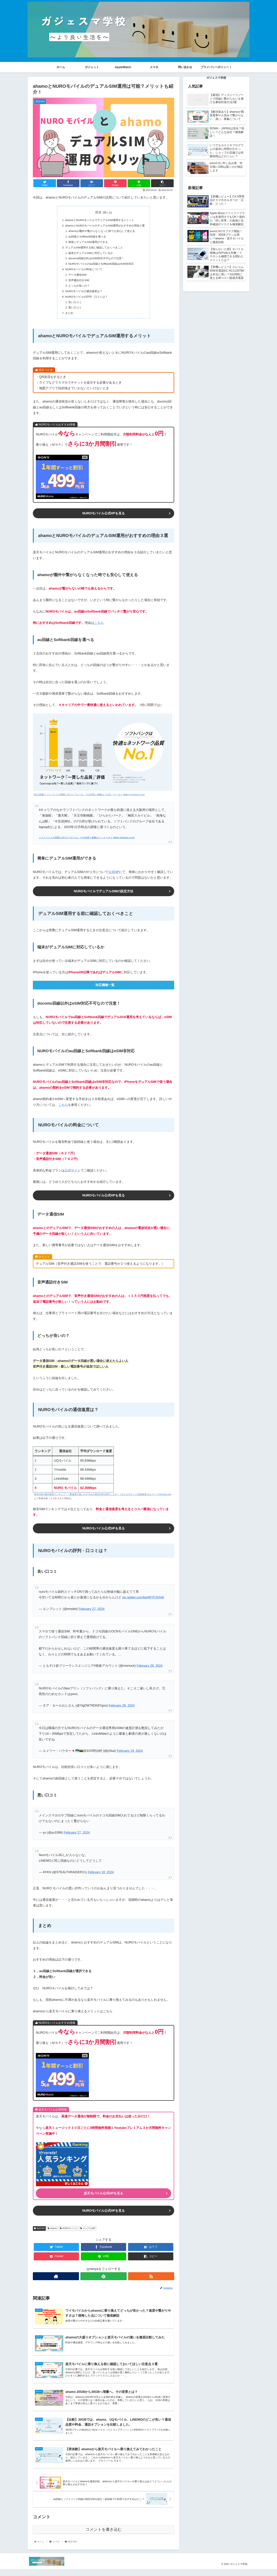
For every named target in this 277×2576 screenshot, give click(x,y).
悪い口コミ (73, 312)
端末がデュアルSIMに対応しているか (90, 254)
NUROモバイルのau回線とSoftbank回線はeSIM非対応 (100, 266)
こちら (99, 628)
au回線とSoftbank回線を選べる (86, 237)
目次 (98, 212)
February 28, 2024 (150, 1670)
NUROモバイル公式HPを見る (103, 518)
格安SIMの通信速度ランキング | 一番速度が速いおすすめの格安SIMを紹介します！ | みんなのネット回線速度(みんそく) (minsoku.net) (102, 1499)
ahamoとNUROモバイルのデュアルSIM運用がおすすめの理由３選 (105, 226)
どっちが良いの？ (77, 289)
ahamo (52, 2233)
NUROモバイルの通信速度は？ (82, 294)
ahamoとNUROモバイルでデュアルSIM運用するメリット (99, 220)
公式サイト (73, 1175)
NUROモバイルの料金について (82, 271)
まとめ (67, 317)
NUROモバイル (68, 2233)
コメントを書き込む (104, 2536)
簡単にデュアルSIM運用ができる (87, 243)
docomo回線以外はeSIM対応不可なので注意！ (95, 260)
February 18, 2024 (101, 1877)
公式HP (113, 876)
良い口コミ (73, 306)
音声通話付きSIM (77, 283)
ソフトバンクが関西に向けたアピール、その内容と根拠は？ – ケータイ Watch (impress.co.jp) (86, 842)
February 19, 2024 (130, 1755)
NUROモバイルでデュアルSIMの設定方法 (103, 896)
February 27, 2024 (92, 1613)
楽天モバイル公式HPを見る (103, 2198)
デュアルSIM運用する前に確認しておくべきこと (93, 249)
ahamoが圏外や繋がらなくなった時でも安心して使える (101, 231)
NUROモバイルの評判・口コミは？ (85, 300)
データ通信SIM (76, 277)
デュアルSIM (87, 2233)
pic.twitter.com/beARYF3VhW (143, 1602)
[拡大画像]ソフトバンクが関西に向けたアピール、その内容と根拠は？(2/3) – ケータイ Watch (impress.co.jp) (89, 799)
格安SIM (39, 2233)
